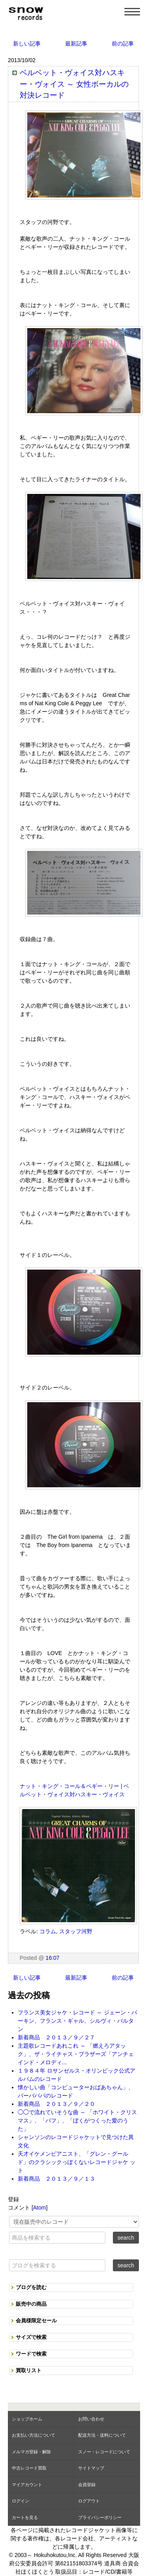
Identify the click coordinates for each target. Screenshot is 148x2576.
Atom (39, 2207)
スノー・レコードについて (104, 2451)
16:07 (53, 1958)
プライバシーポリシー (100, 2517)
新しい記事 (27, 43)
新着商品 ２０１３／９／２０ (56, 2104)
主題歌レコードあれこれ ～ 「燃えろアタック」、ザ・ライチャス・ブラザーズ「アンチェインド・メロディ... (76, 2054)
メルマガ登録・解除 (31, 2451)
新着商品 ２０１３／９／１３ (56, 2178)
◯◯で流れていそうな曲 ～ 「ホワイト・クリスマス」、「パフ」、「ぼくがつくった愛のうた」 (77, 2120)
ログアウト (89, 2500)
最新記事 (76, 43)
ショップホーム (27, 2419)
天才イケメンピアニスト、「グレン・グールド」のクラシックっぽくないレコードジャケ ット (76, 2162)
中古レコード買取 (29, 2468)
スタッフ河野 (75, 1931)
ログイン (20, 2500)
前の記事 (123, 43)
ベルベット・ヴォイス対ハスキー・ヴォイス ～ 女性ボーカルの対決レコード (74, 83)
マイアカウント (27, 2484)
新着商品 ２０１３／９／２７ (56, 2037)
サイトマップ (91, 2468)
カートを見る (25, 2517)
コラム (47, 1931)
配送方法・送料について (102, 2435)
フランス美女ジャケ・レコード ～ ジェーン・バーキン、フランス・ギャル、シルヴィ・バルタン (77, 2020)
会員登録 (87, 2484)
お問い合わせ (91, 2419)
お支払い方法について (33, 2435)
